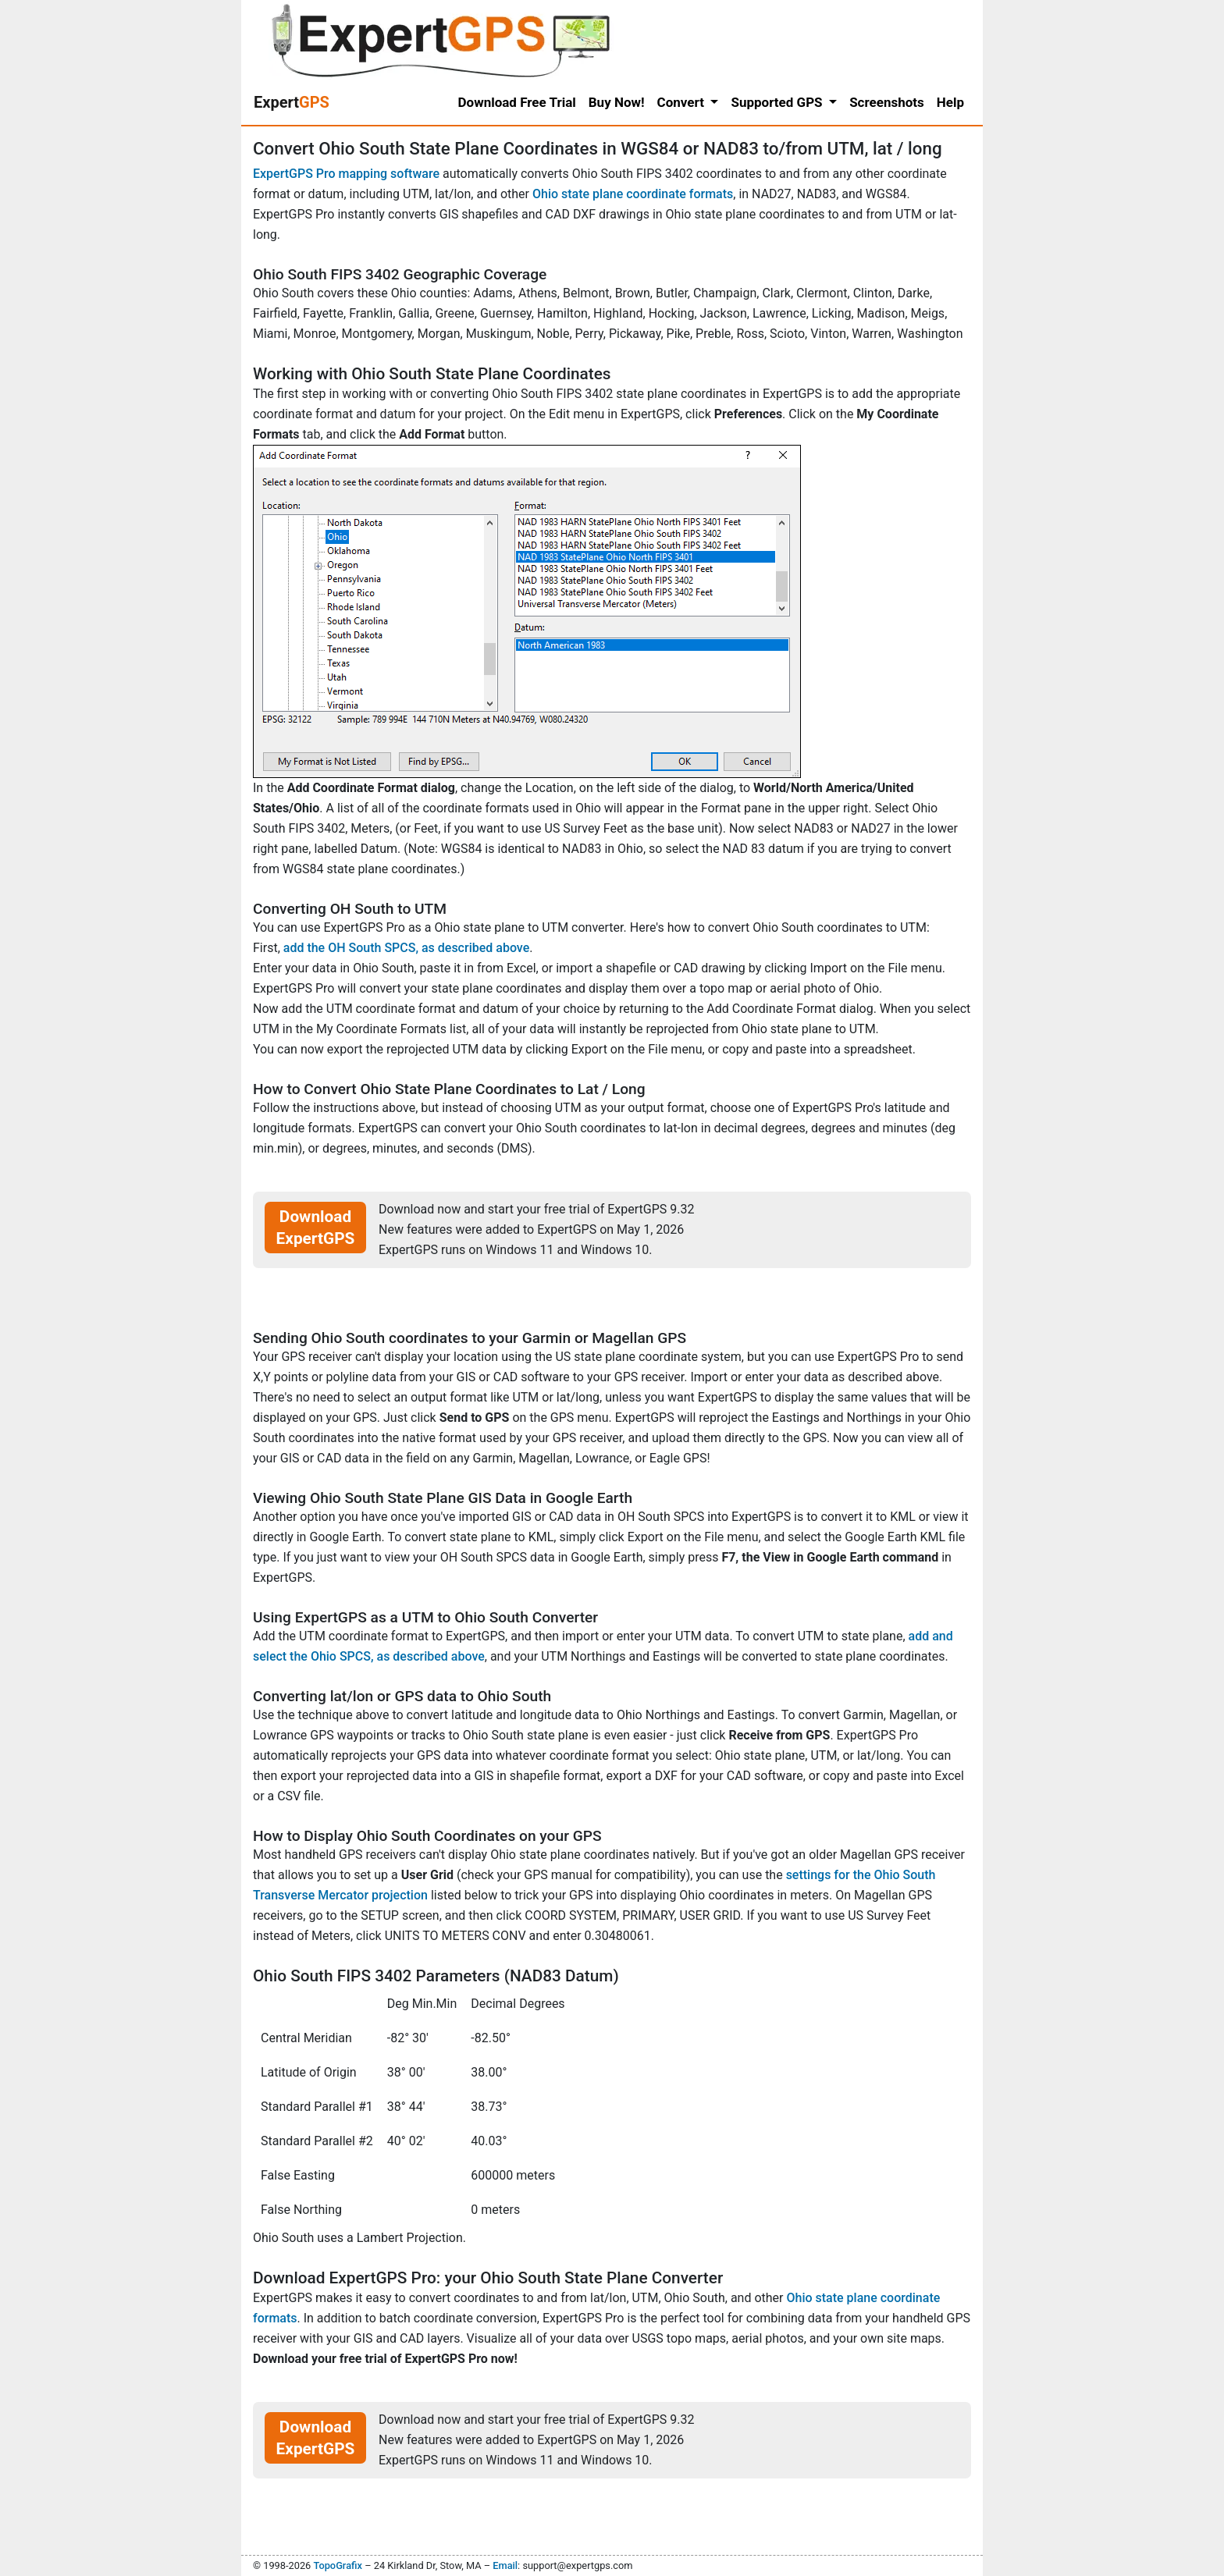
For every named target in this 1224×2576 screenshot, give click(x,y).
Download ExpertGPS (315, 1227)
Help (950, 102)
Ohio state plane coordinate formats (632, 194)
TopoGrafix (337, 2565)
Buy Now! (617, 102)
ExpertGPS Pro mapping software (346, 173)
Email (505, 2565)
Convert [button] (682, 102)
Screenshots (886, 102)
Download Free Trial (517, 102)
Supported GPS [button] (778, 102)
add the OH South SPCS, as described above (406, 947)
